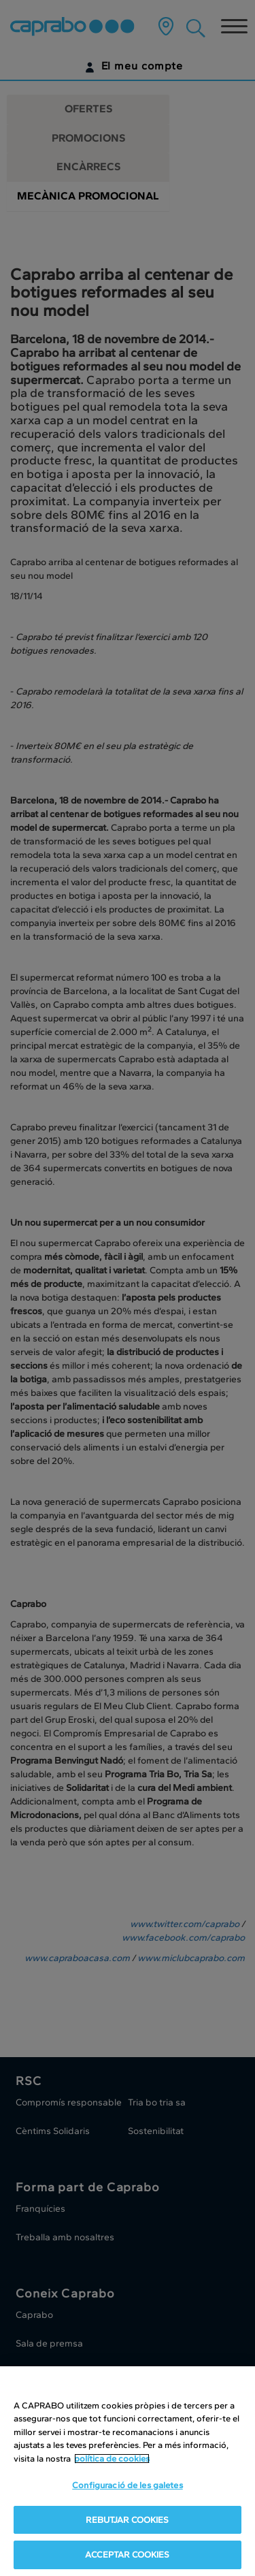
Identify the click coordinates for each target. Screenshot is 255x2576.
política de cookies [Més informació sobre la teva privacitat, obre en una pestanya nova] (112, 2458)
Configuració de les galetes (127, 2485)
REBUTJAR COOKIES (127, 2520)
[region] (127, 2471)
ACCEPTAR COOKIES (127, 2554)
